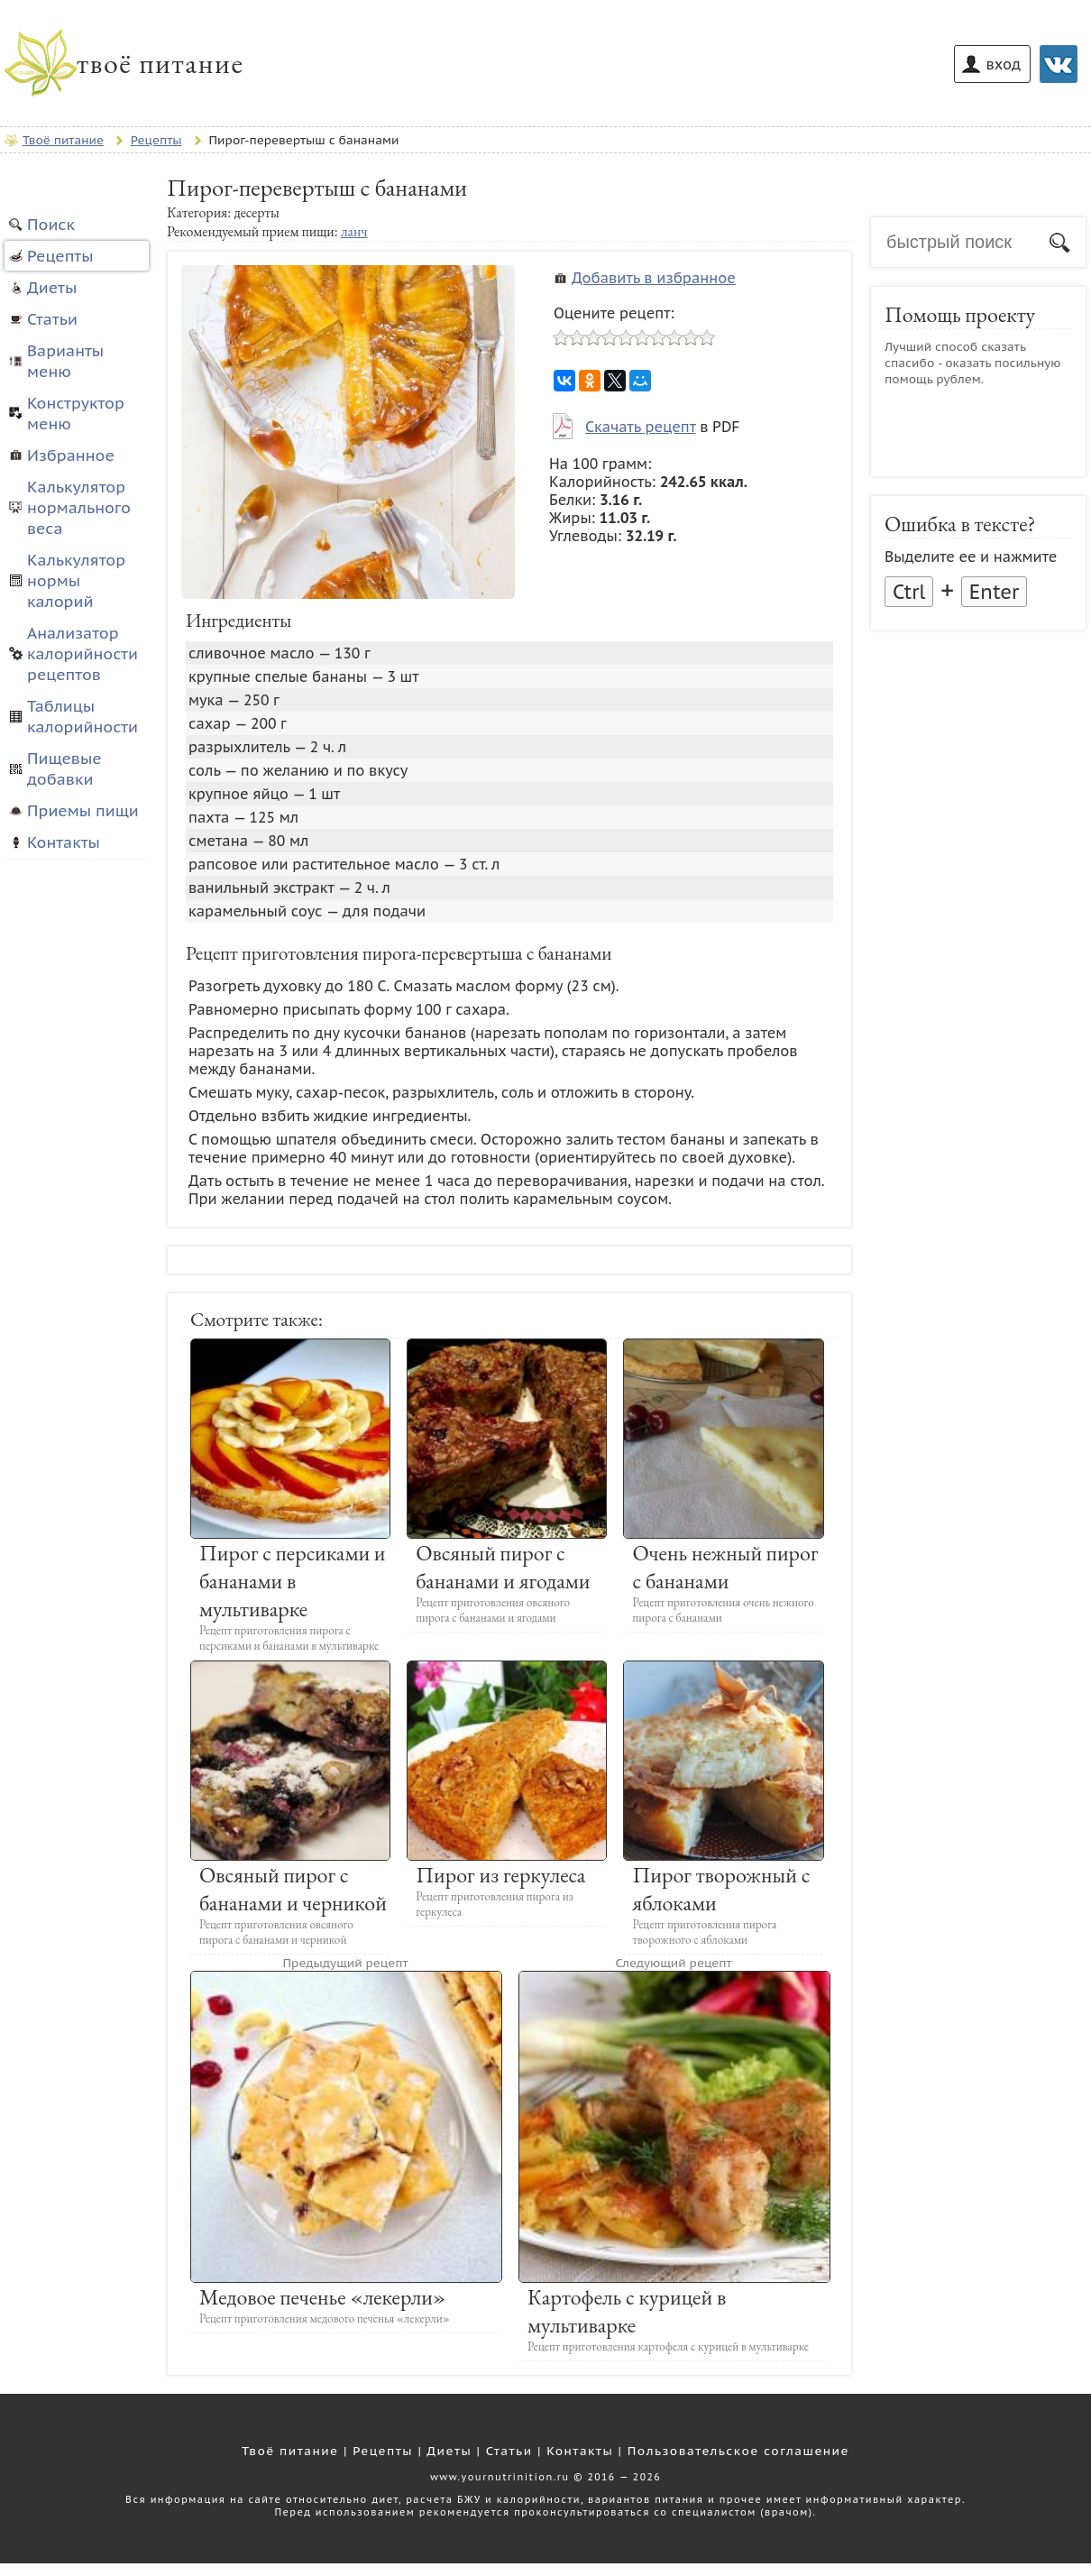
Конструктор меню (75, 413)
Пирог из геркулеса (500, 1875)
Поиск (51, 224)
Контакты (63, 842)
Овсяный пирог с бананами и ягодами (503, 1567)
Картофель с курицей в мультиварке (626, 2311)
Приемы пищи (83, 810)
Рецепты (60, 255)
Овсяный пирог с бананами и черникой (293, 1889)
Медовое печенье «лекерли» (322, 2297)
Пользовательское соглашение (738, 2451)
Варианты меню (65, 361)
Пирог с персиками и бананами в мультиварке (292, 1581)
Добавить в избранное (654, 278)
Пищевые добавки (64, 768)
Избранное (71, 455)
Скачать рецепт (640, 427)
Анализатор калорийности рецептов (82, 653)
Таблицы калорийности (82, 716)
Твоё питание (290, 2451)
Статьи (52, 318)
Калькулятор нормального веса (79, 507)
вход (1003, 64)
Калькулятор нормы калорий (76, 580)
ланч (354, 231)
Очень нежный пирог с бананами (725, 1567)
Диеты (52, 287)
